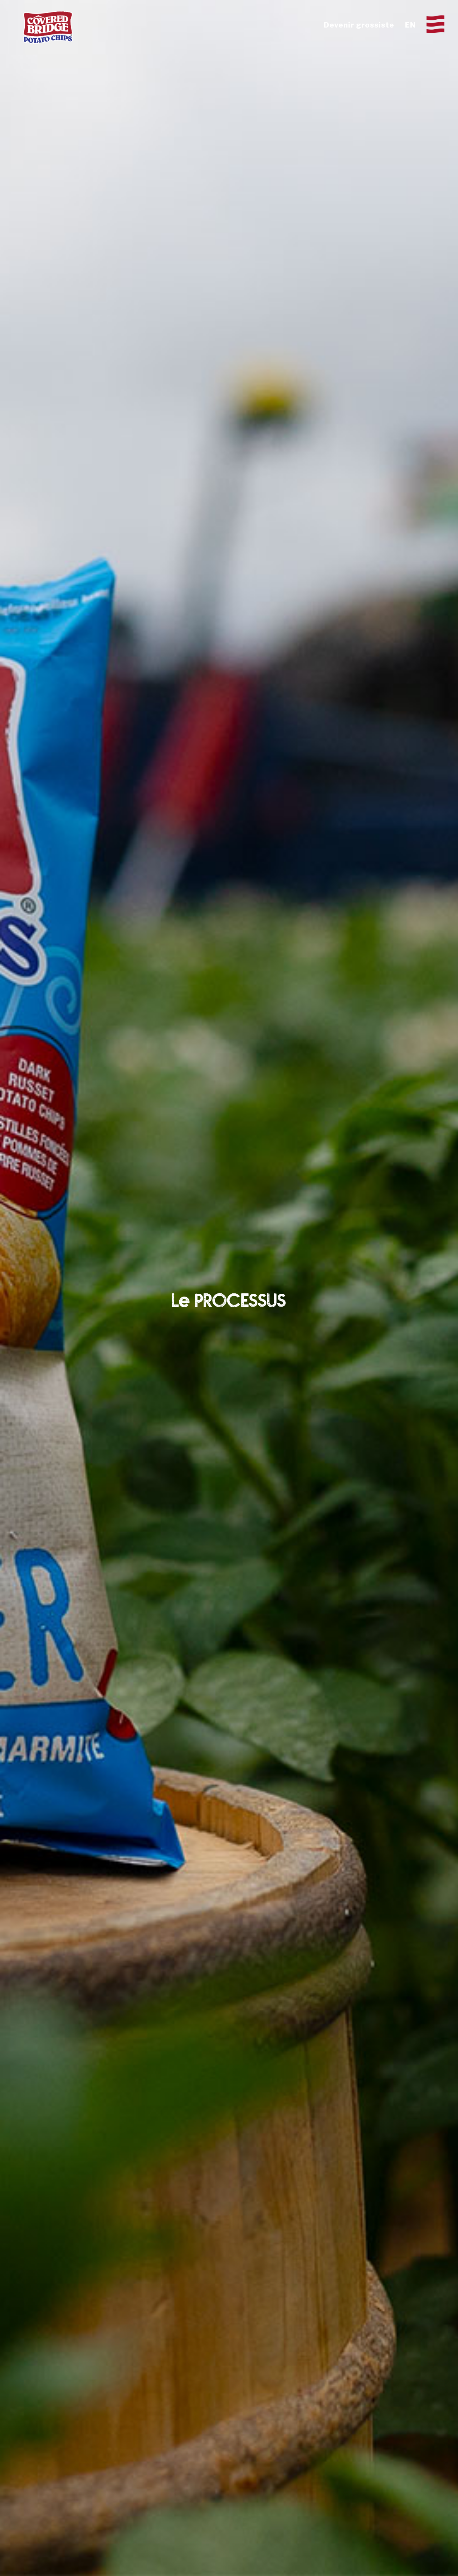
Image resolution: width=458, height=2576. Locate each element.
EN (410, 25)
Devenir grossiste (359, 25)
